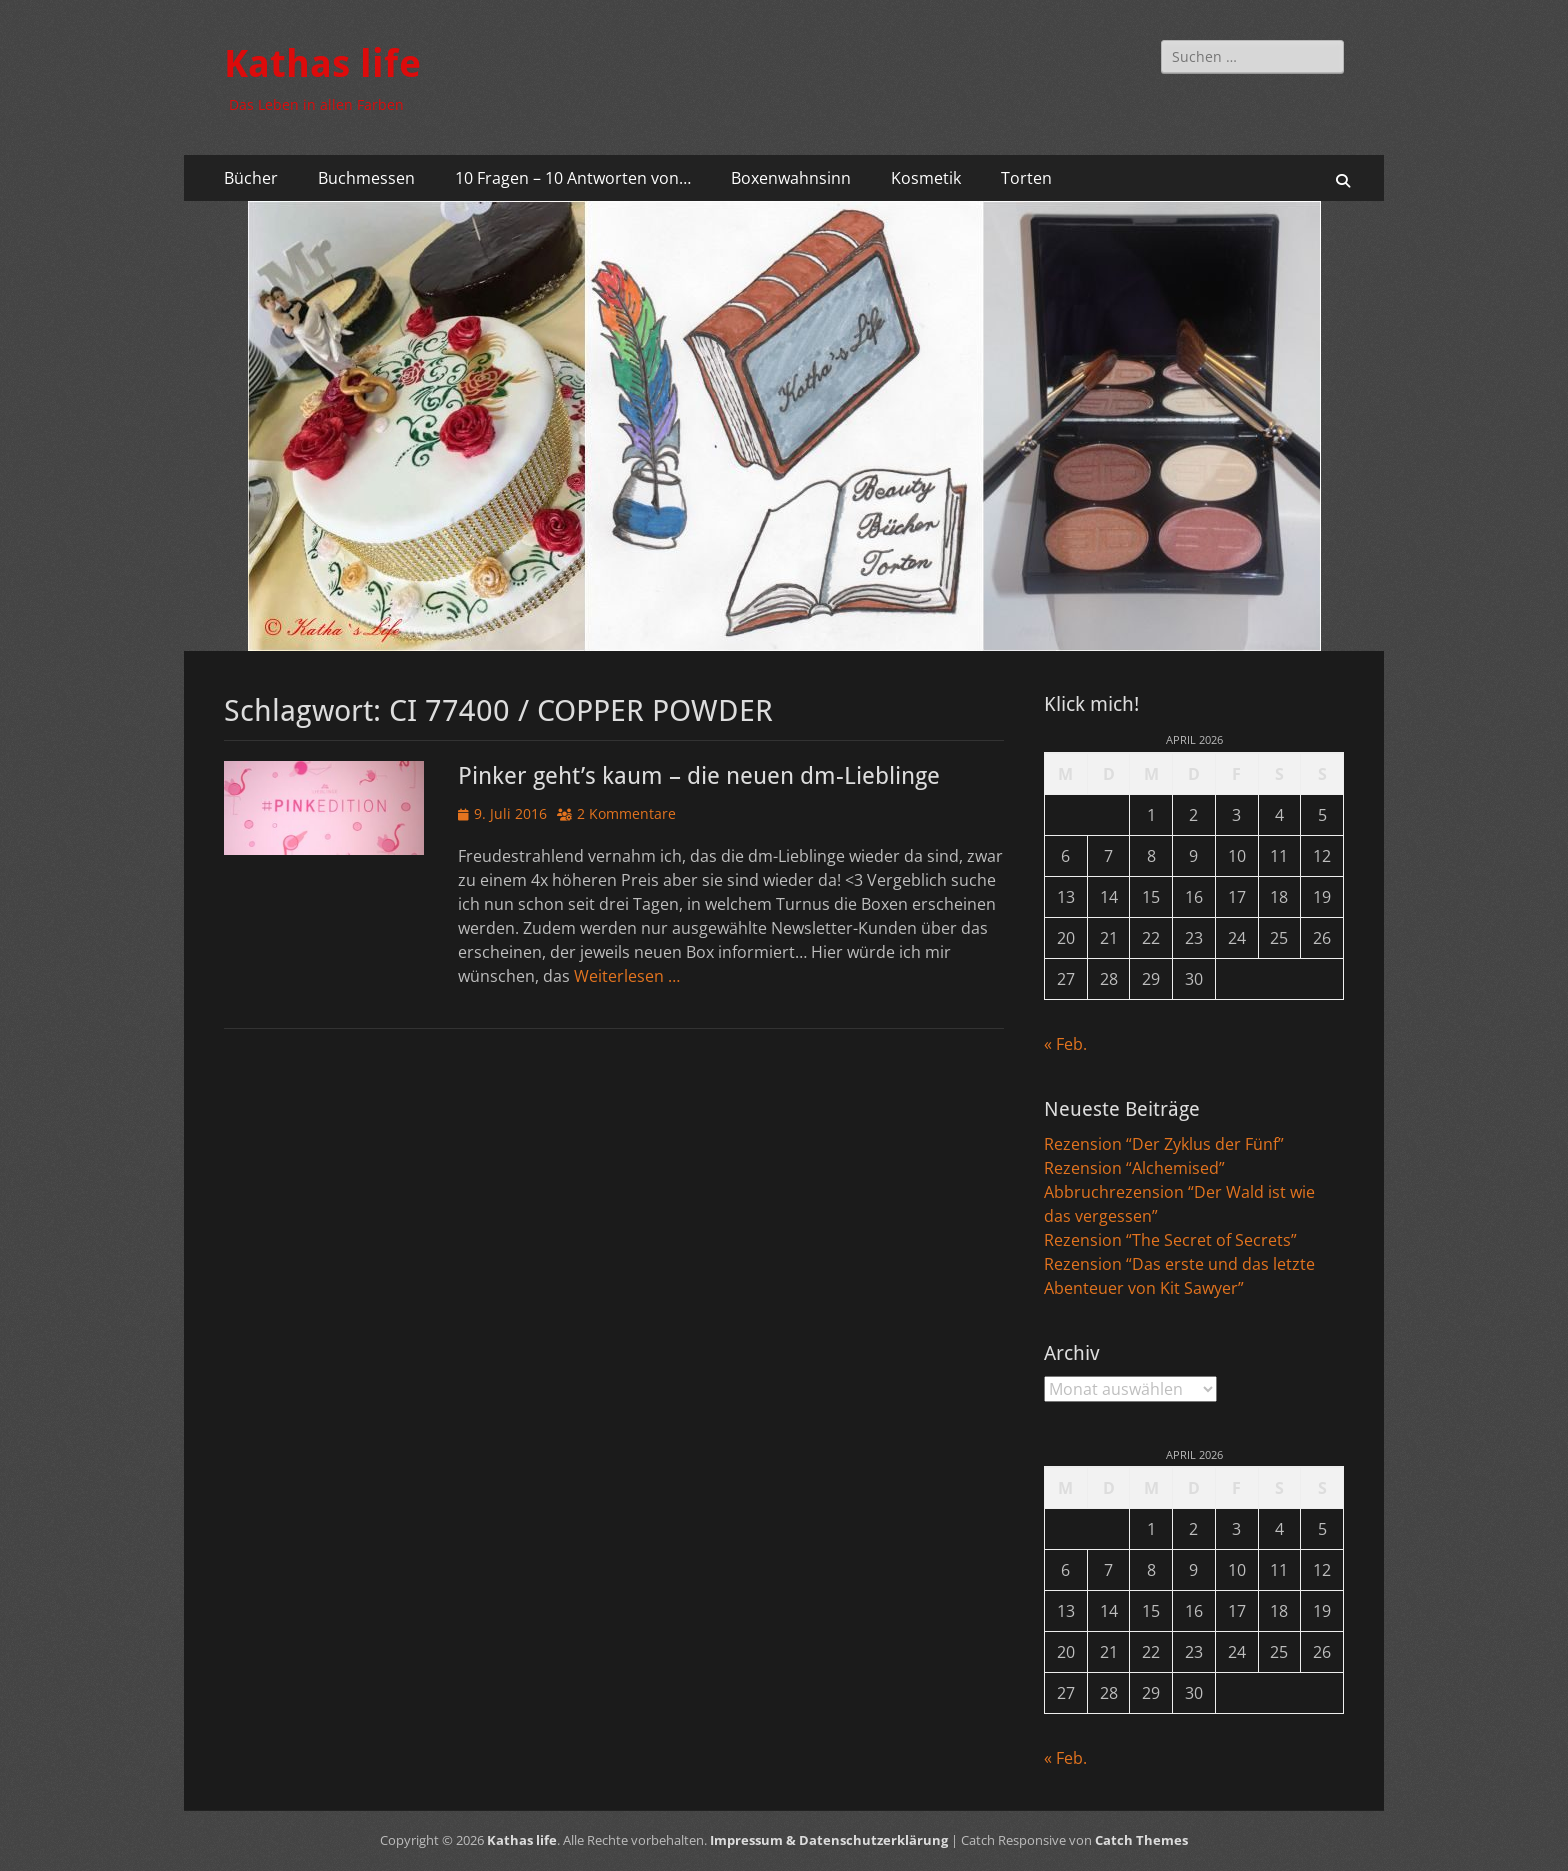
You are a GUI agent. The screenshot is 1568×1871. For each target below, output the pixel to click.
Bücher (251, 178)
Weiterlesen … (627, 976)
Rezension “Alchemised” (1134, 1168)
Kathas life (322, 64)
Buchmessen (366, 178)
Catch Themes (1141, 1840)
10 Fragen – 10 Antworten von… (573, 178)
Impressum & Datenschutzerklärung (829, 1840)
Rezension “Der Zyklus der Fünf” (1164, 1144)
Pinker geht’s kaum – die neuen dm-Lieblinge (699, 776)
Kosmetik (926, 178)
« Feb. (1065, 1044)
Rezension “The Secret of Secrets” (1170, 1240)
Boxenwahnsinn (791, 178)
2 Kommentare (626, 813)
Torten (1026, 178)
